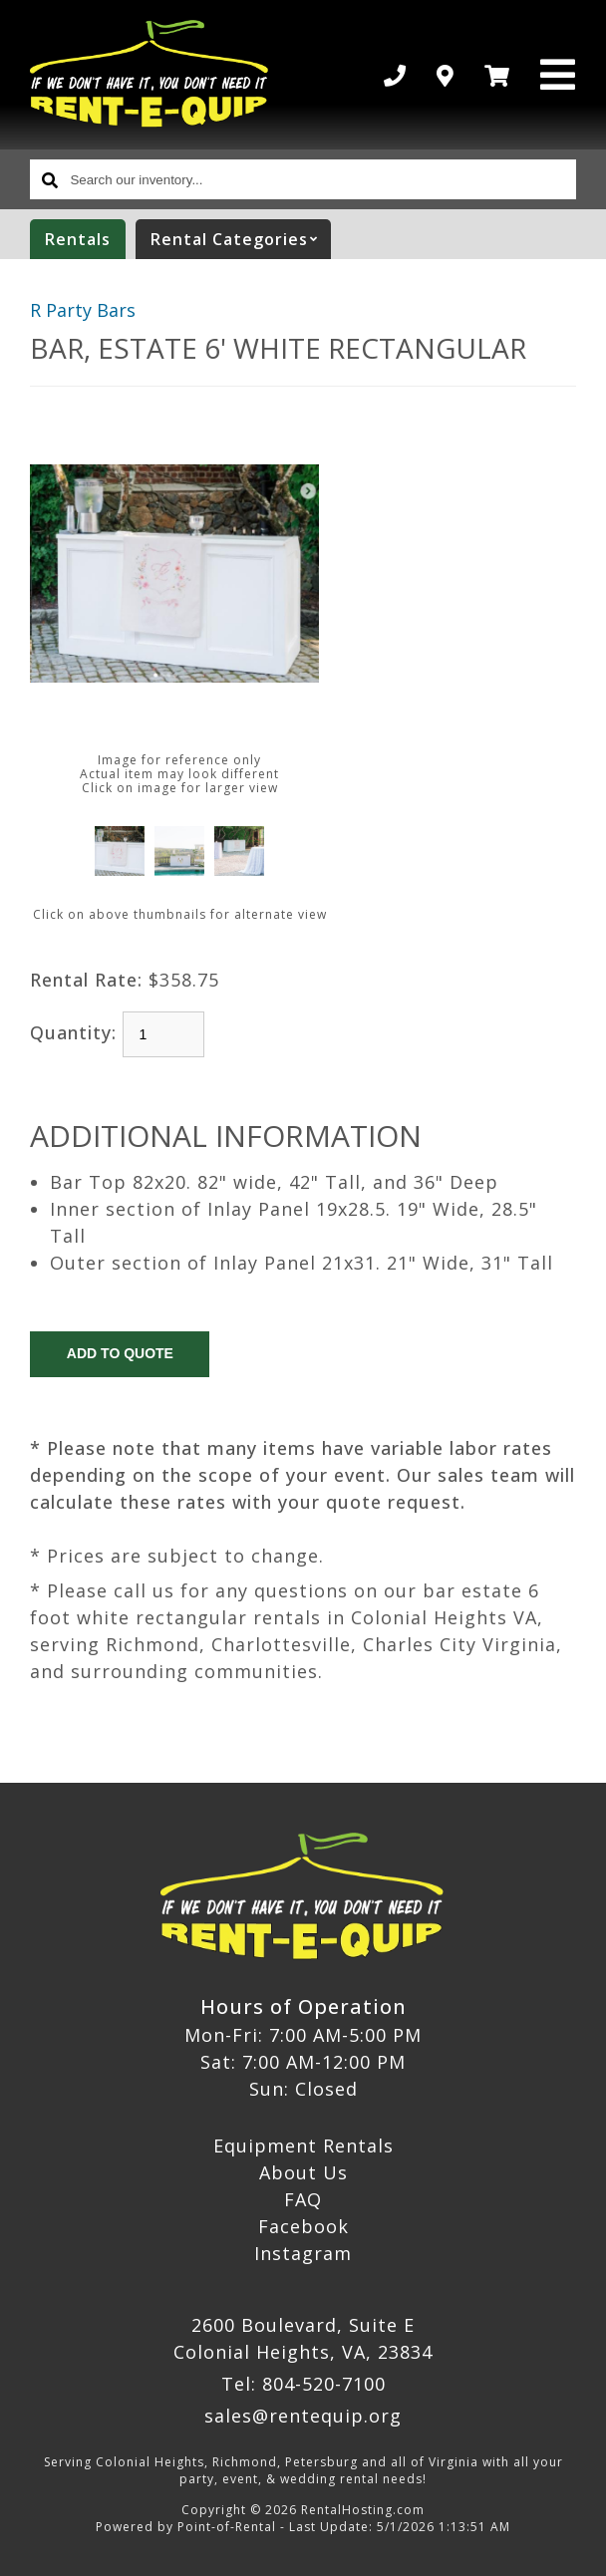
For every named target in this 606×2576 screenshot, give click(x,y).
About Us (303, 2172)
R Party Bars (83, 310)
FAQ (303, 2199)
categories (241, 239)
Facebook (303, 2226)
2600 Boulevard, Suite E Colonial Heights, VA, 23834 (303, 2338)
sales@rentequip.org (303, 2416)
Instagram (303, 2253)
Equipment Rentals (303, 2145)
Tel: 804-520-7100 (303, 2384)
